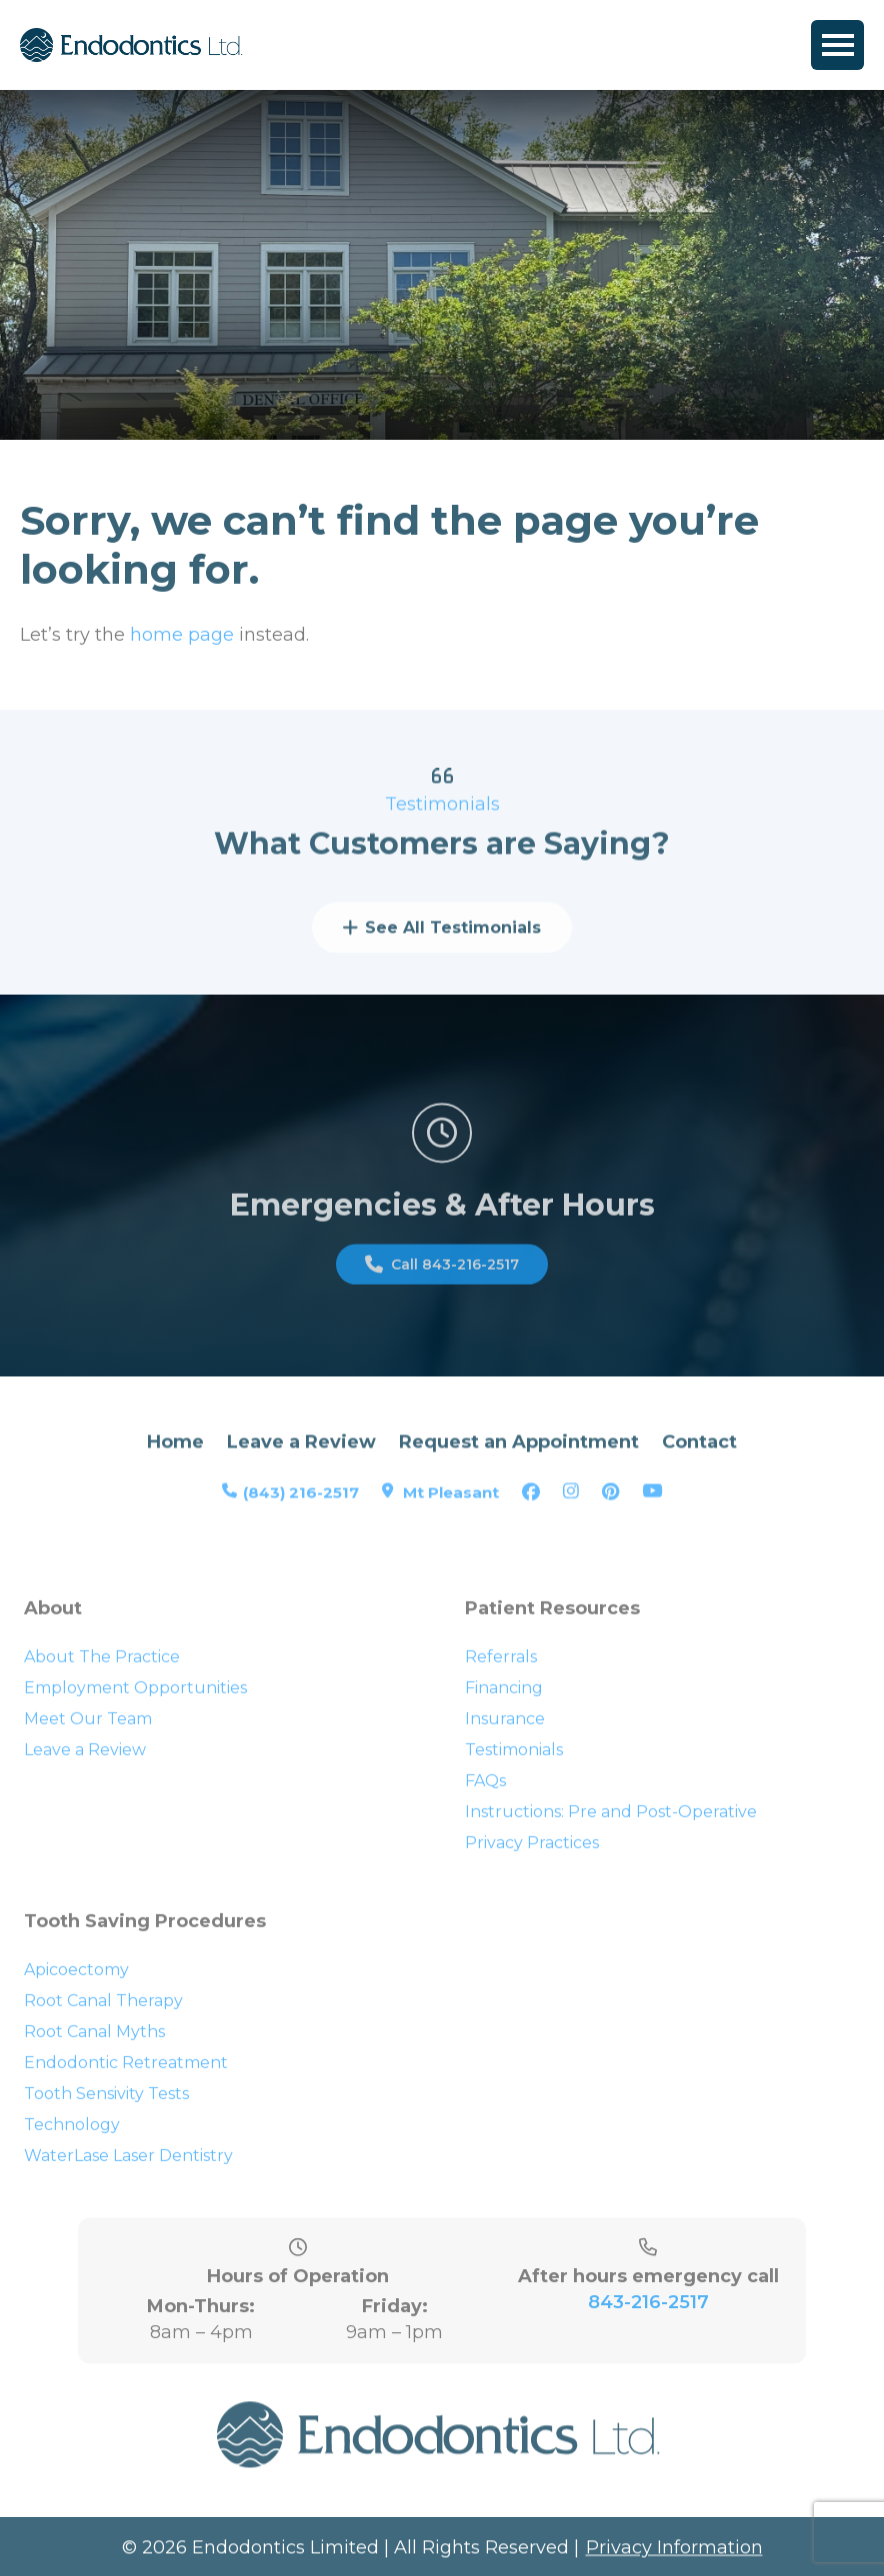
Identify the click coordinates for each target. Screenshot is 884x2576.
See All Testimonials (442, 941)
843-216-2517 (648, 2327)
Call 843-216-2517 (442, 1278)
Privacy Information (674, 2552)
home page (182, 639)
